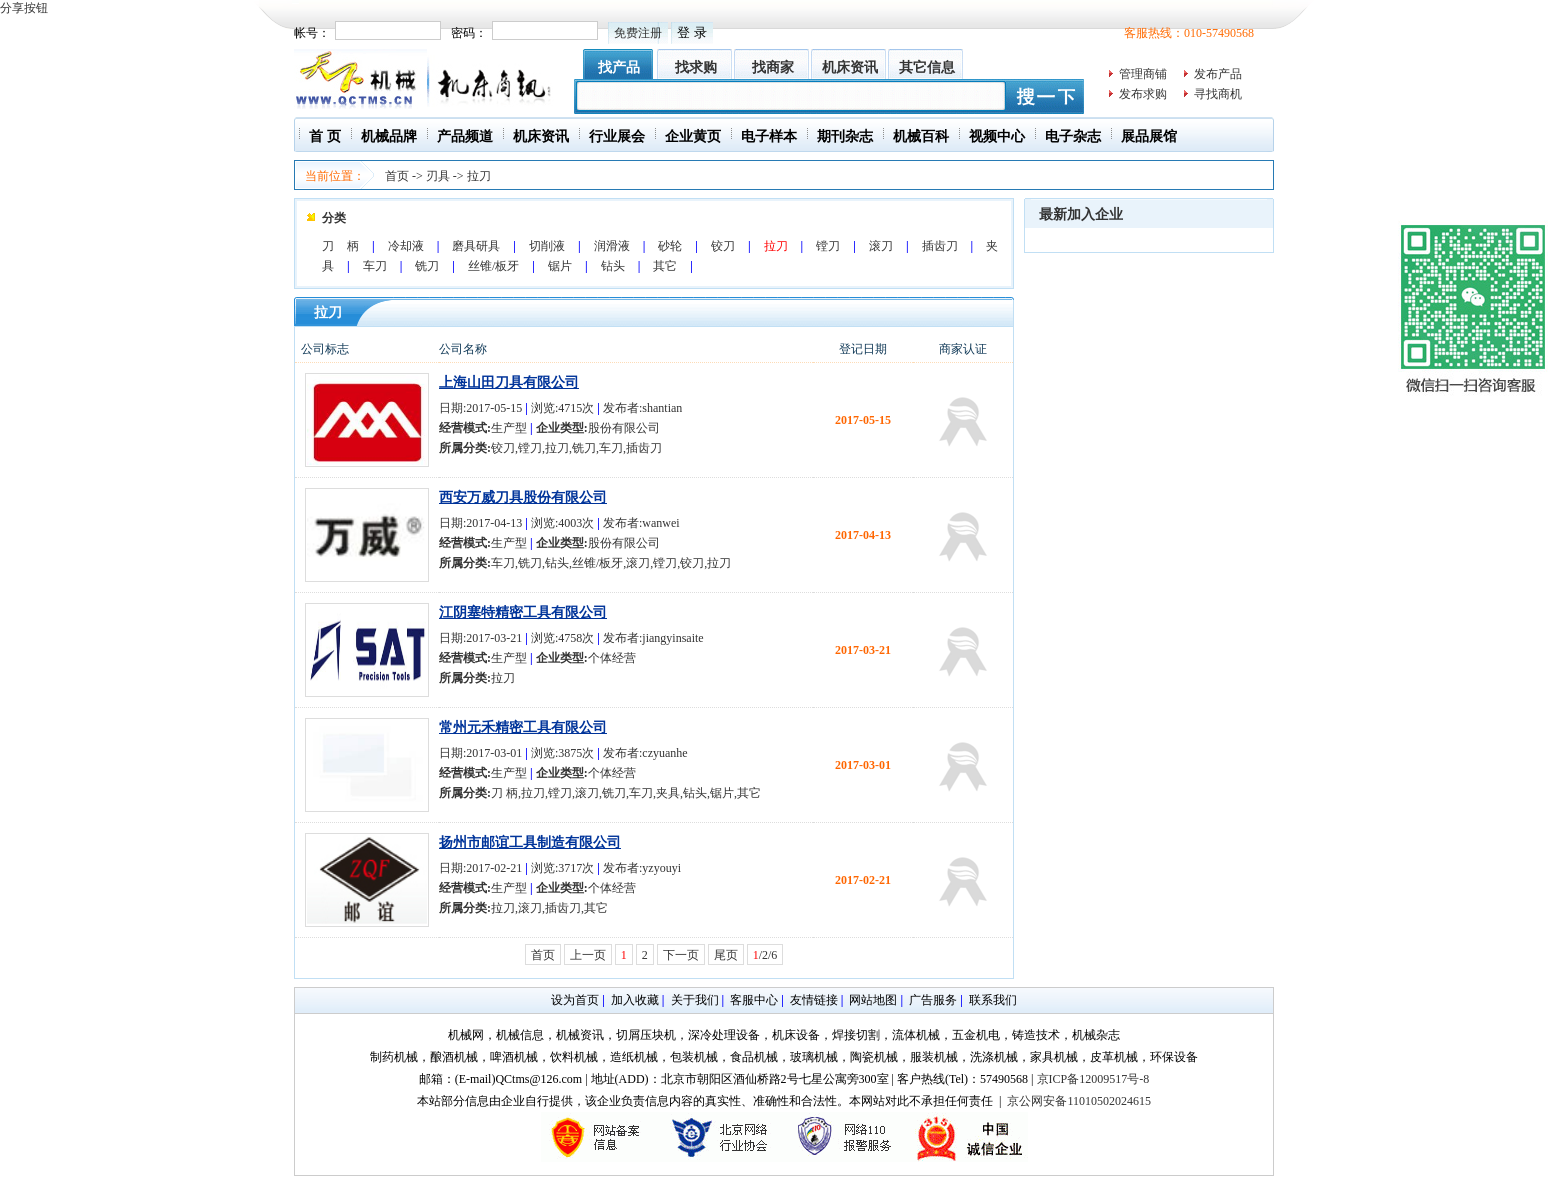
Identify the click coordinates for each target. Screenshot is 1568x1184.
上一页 (588, 955)
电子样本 (769, 136)
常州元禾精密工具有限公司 (523, 727)
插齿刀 (940, 246)
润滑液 (612, 246)
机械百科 (921, 136)
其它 (665, 266)
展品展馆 (1149, 136)
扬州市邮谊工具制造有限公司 (530, 842)
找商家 (773, 67)
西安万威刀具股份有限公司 (523, 497)
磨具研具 (476, 246)
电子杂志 (1073, 136)
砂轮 (670, 246)
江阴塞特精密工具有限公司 (523, 612)
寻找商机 (1218, 94)
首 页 (325, 136)
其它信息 (927, 67)
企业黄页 (693, 136)
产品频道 (465, 136)
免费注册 (638, 33)
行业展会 (617, 136)
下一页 (681, 955)
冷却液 (406, 246)
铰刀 (723, 246)
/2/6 (765, 955)
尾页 (726, 955)
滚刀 (881, 246)
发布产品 (1218, 74)
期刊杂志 (845, 136)
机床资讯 (850, 67)
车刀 (375, 266)
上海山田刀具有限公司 (509, 382)
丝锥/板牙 (493, 266)
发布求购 (1143, 94)
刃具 (438, 176)
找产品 (619, 67)
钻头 (613, 266)
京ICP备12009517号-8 (1093, 1079)
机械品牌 (389, 136)
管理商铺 (1143, 74)
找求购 (696, 67)
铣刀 (427, 266)
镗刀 (828, 246)
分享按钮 (24, 8)
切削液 (547, 246)
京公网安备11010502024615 (1079, 1101)
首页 (397, 176)
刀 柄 (340, 246)
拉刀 (479, 176)
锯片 (560, 266)
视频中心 (997, 136)
